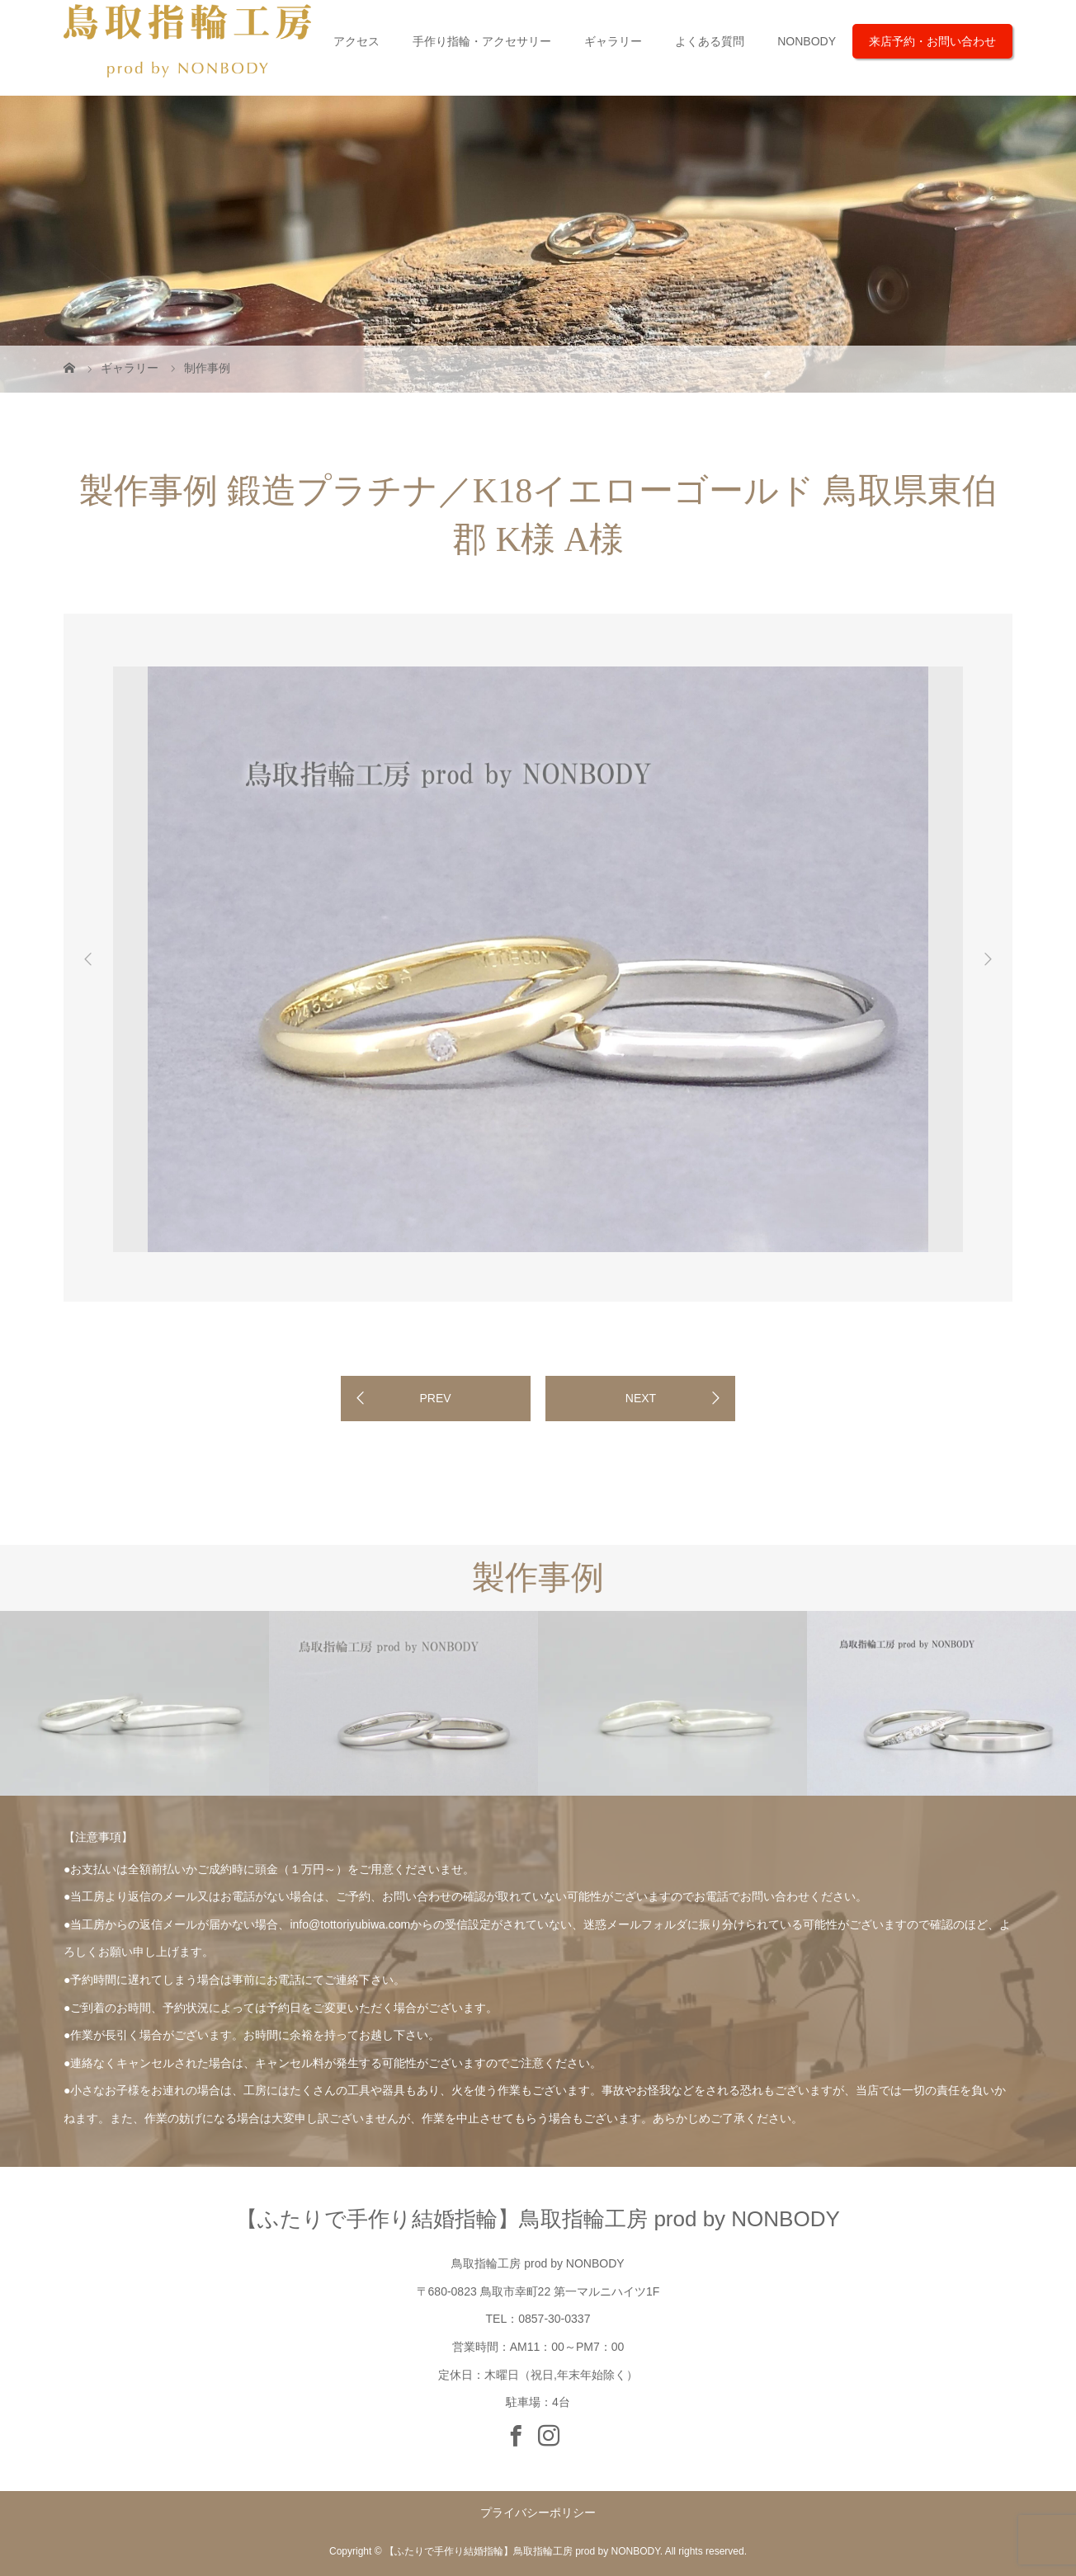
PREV (435, 1398)
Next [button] (987, 959)
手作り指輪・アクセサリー (482, 41)
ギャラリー (613, 41)
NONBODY (806, 41)
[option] (183, 663)
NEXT (640, 1398)
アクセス (356, 41)
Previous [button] (88, 959)
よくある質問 (709, 41)
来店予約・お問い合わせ (932, 41)
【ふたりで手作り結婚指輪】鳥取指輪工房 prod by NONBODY (538, 2218)
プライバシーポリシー (538, 2512)
